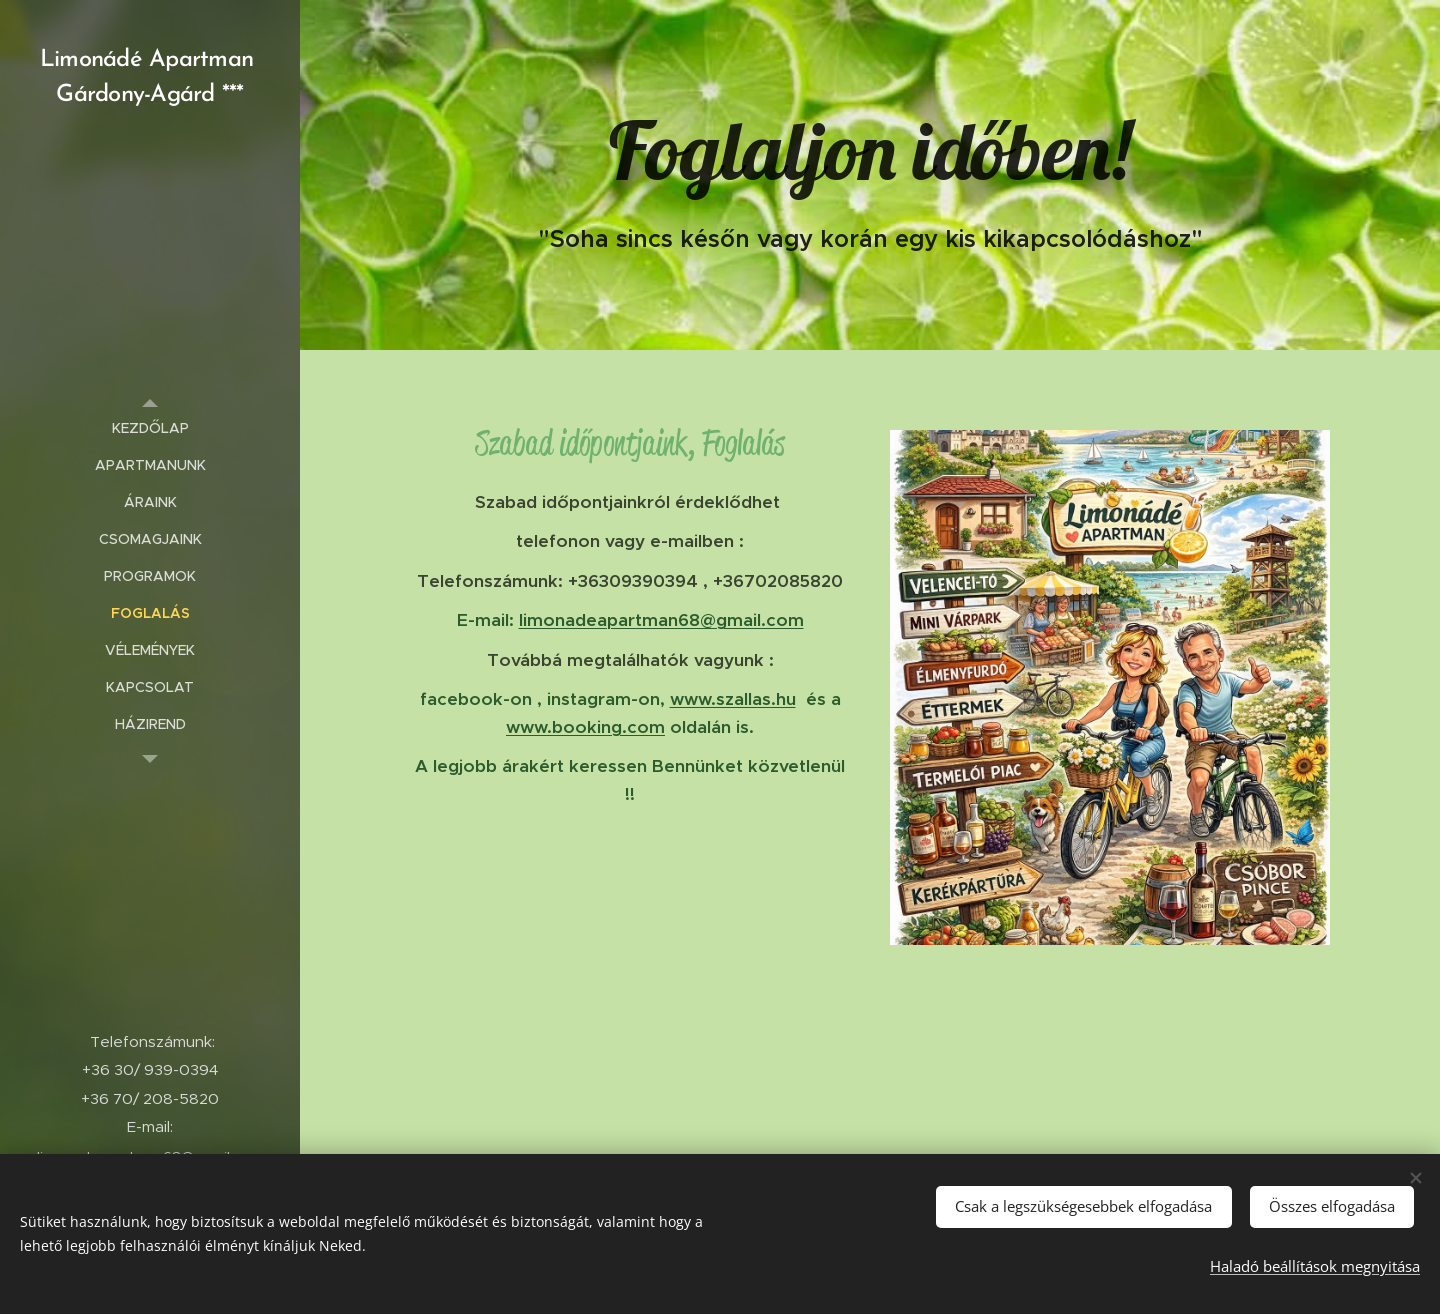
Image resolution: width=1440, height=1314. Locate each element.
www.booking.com (585, 727)
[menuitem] (150, 428)
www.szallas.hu (733, 699)
